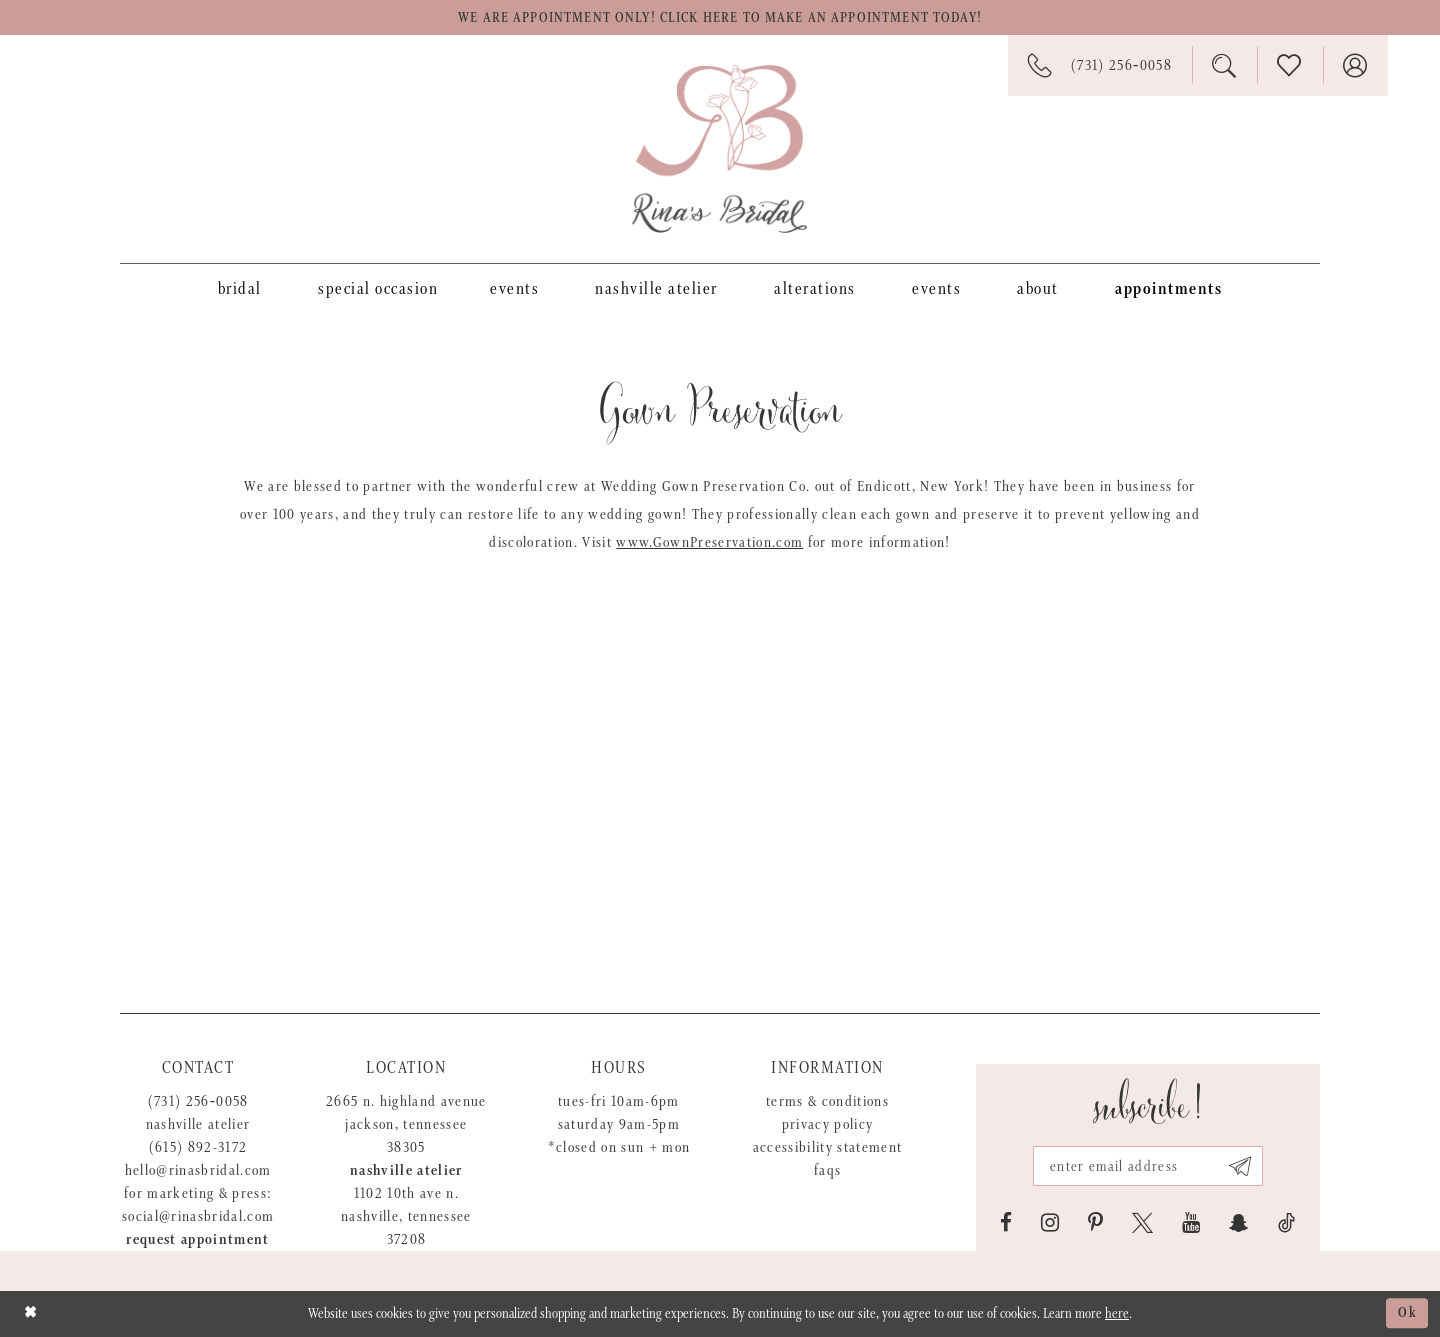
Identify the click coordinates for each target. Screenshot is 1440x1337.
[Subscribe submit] (1240, 1166)
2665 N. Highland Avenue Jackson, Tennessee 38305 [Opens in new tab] (406, 1124)
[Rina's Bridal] (719, 149)
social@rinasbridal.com (198, 1216)
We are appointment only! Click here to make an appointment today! (720, 18)
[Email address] (1148, 1166)
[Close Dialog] (30, 1313)
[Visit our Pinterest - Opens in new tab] (1095, 1223)
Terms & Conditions (827, 1101)
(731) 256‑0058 (198, 1101)
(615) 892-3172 (198, 1147)
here (1117, 1314)
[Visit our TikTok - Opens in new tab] (1286, 1223)
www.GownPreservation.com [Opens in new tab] (709, 542)
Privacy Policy (828, 1124)
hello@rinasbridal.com (198, 1170)
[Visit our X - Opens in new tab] (1142, 1223)
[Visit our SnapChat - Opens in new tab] (1239, 1223)
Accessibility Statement (828, 1147)
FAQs (827, 1170)
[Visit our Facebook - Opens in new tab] (1006, 1223)
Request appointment (197, 1239)
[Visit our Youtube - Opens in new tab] (1191, 1223)
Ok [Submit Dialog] (1408, 1314)
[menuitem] (240, 288)
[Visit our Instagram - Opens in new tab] (1050, 1223)
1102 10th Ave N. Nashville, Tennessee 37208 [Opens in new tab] (406, 1216)
